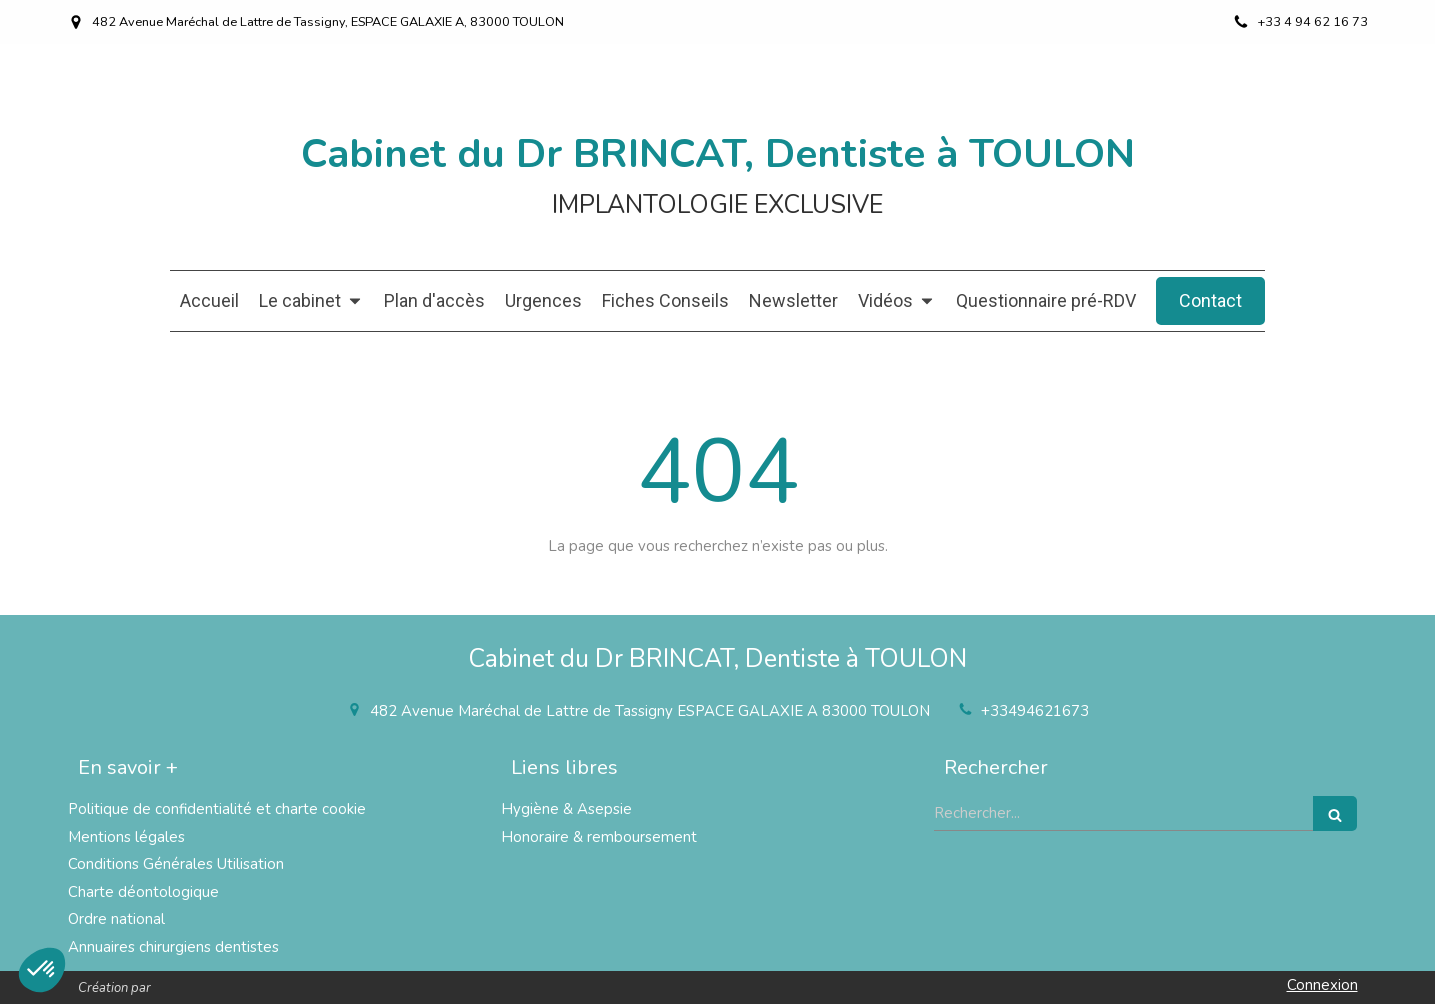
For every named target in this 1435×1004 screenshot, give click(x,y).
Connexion (1322, 985)
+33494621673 (1035, 711)
